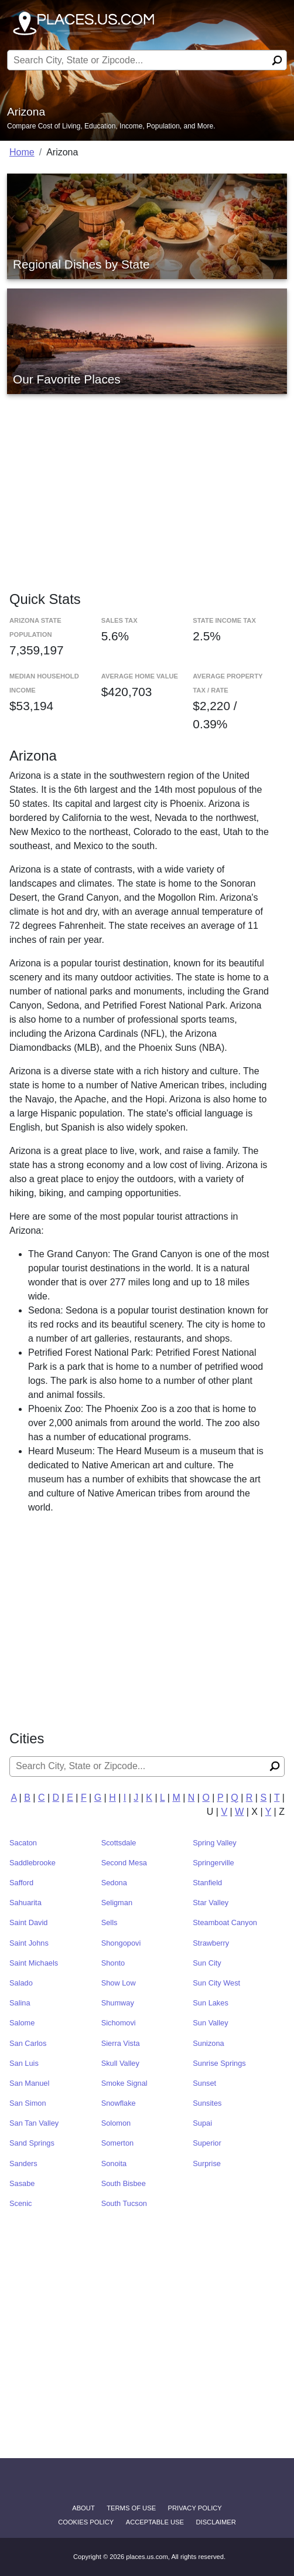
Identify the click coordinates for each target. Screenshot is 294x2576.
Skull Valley (120, 2063)
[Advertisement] (147, 481)
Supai (202, 2123)
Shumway (117, 2002)
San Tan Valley (34, 2123)
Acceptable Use (155, 2522)
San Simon (27, 2103)
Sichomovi (118, 2022)
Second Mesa (124, 1862)
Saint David (28, 1922)
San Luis (24, 2063)
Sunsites (207, 2103)
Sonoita (114, 2163)
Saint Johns (29, 1943)
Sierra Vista (120, 2043)
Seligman (116, 1902)
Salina (19, 2002)
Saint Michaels (33, 1963)
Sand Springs (31, 2143)
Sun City (207, 1963)
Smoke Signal (124, 2083)
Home (22, 152)
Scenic (20, 2203)
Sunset (204, 2083)
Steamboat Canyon (225, 1922)
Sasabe (22, 2183)
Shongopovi (121, 1943)
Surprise (207, 2163)
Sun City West (216, 1982)
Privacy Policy (195, 2507)
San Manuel (29, 2083)
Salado (21, 1982)
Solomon (116, 2123)
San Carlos (27, 2043)
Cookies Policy (86, 2522)
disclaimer (215, 2522)
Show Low (118, 1982)
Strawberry (211, 1943)
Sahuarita (25, 1902)
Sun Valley (210, 2022)
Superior (207, 2143)
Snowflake (118, 2103)
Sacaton (23, 1842)
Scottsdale (118, 1842)
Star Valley (210, 1902)
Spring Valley (214, 1842)
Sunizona (208, 2043)
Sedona (114, 1882)
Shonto (113, 1963)
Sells (109, 1922)
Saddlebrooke (32, 1862)
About (83, 2507)
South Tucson (124, 2203)
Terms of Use (131, 2507)
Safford (21, 1882)
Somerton (117, 2143)
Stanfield (207, 1882)
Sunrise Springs (219, 2063)
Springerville (213, 1862)
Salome (22, 2022)
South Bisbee (123, 2183)
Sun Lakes (210, 2002)
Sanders (23, 2163)
